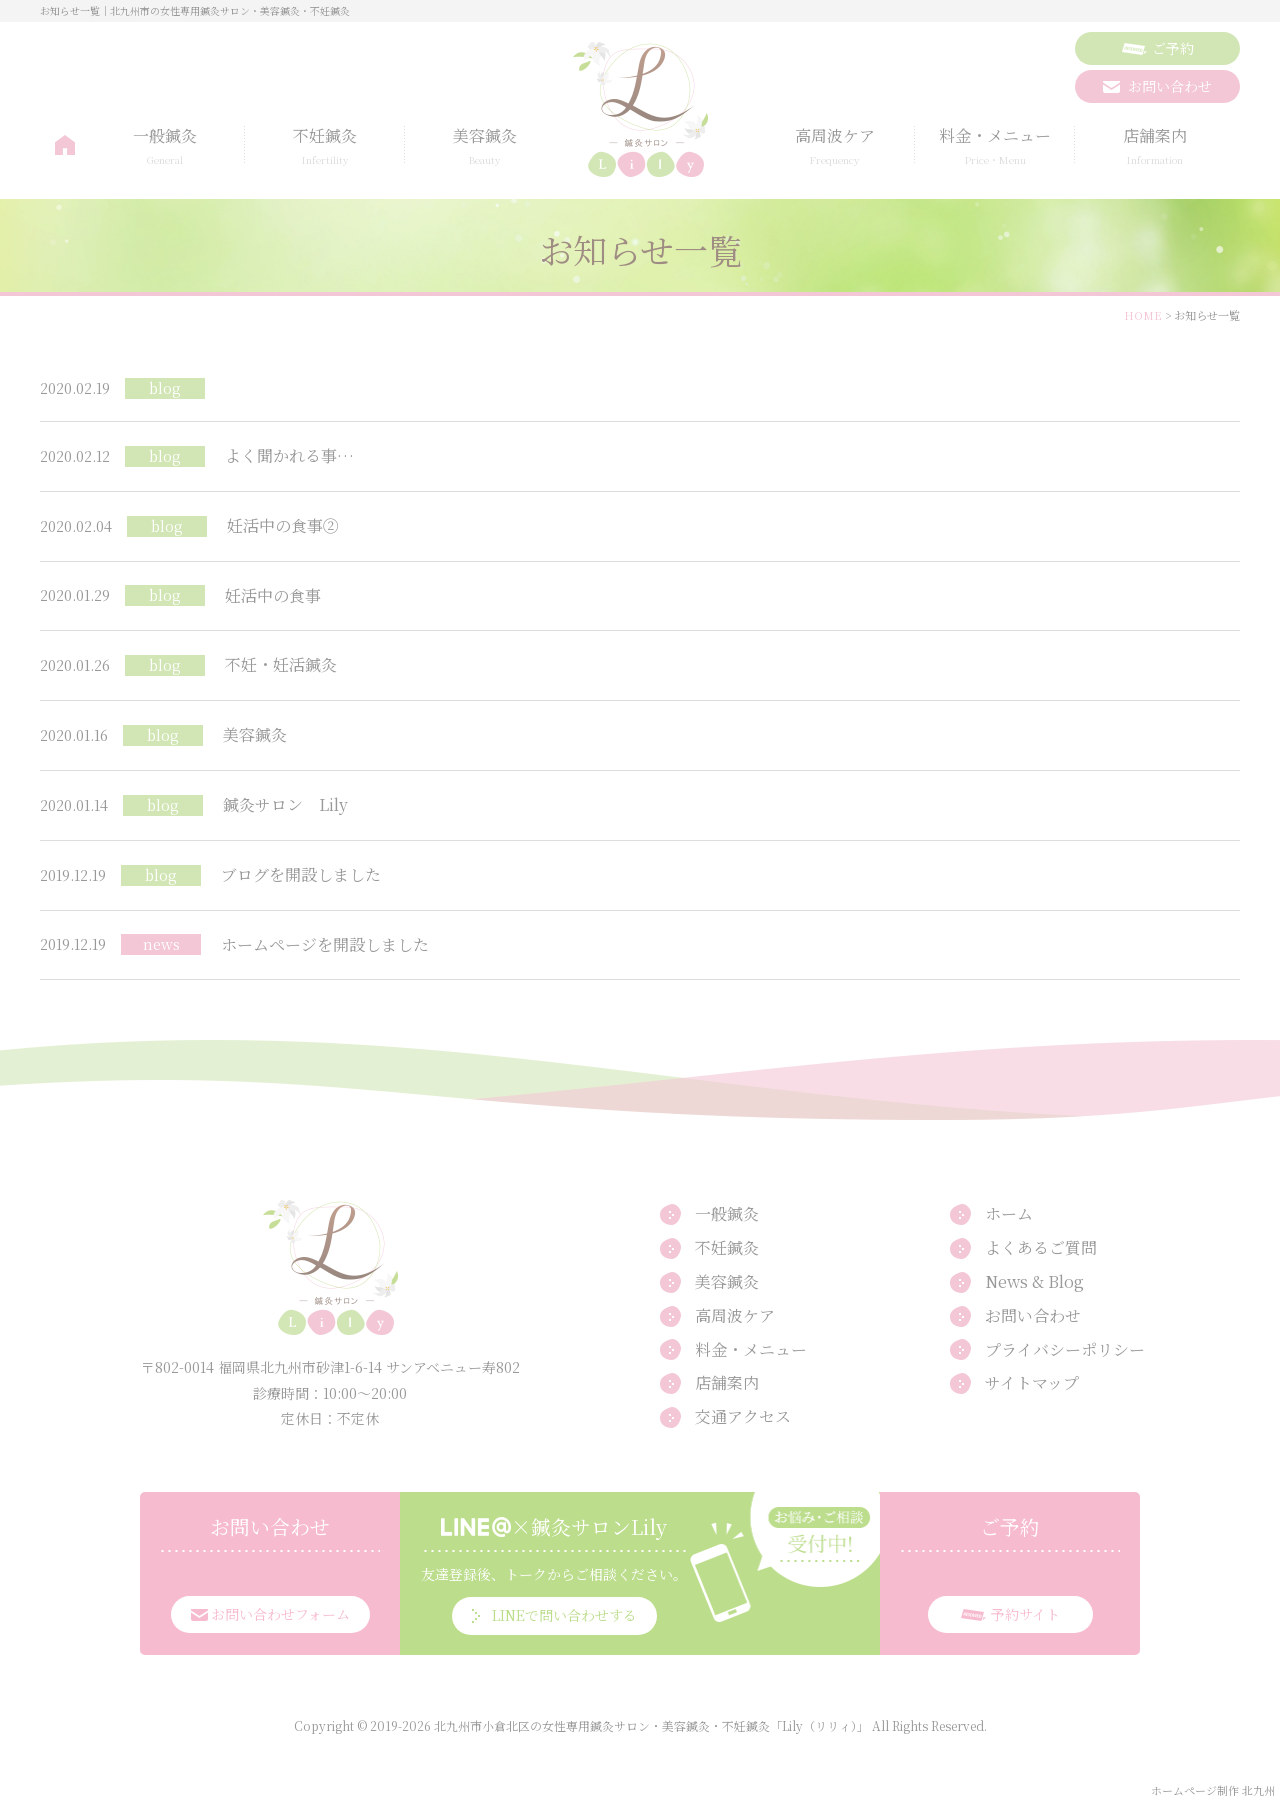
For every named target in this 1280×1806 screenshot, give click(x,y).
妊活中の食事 (273, 595)
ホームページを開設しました (325, 944)
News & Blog (1034, 1281)
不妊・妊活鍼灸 (281, 664)
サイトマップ (1032, 1382)
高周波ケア (835, 146)
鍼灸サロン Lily (285, 804)
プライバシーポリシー (1065, 1349)
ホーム (65, 145)
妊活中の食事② (283, 525)
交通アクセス (743, 1416)
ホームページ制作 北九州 (1213, 1790)
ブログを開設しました (301, 874)
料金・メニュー (995, 146)
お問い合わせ (1033, 1315)
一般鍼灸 (165, 146)
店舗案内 (1155, 146)
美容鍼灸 (485, 146)
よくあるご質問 (1041, 1247)
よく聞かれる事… (289, 455)
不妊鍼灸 (325, 146)
